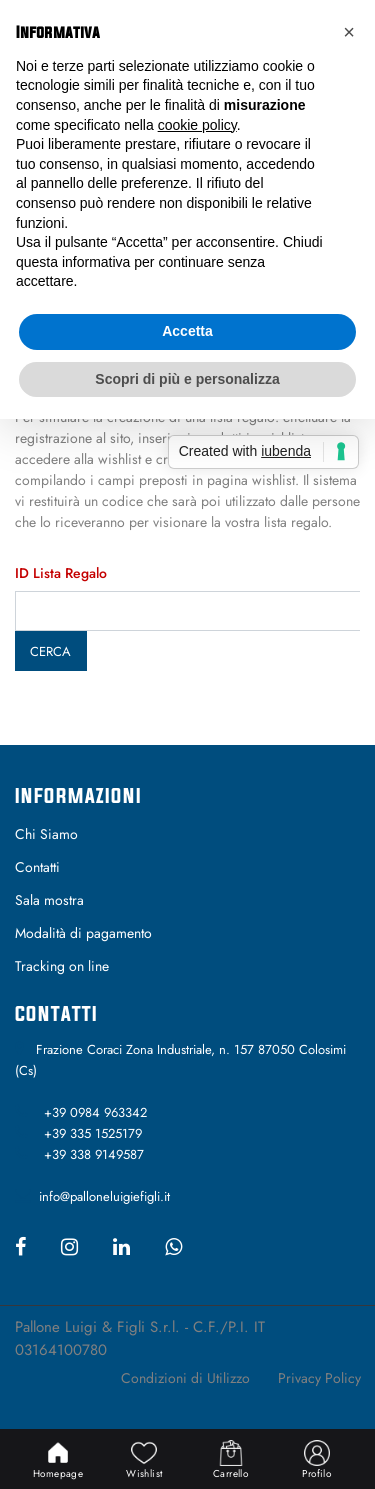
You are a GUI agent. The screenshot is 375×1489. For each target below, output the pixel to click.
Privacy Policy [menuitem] (319, 1378)
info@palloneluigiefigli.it (104, 1196)
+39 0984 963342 (95, 1112)
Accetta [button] (187, 331)
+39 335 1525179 (93, 1133)
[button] (349, 32)
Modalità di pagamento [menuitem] (83, 933)
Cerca (50, 651)
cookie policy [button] (197, 125)
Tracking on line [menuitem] (62, 966)
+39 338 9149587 (94, 1154)
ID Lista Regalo (61, 573)
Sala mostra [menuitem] (49, 900)
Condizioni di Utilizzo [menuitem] (185, 1378)
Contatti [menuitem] (37, 867)
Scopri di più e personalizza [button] (187, 379)
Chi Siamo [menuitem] (46, 834)
